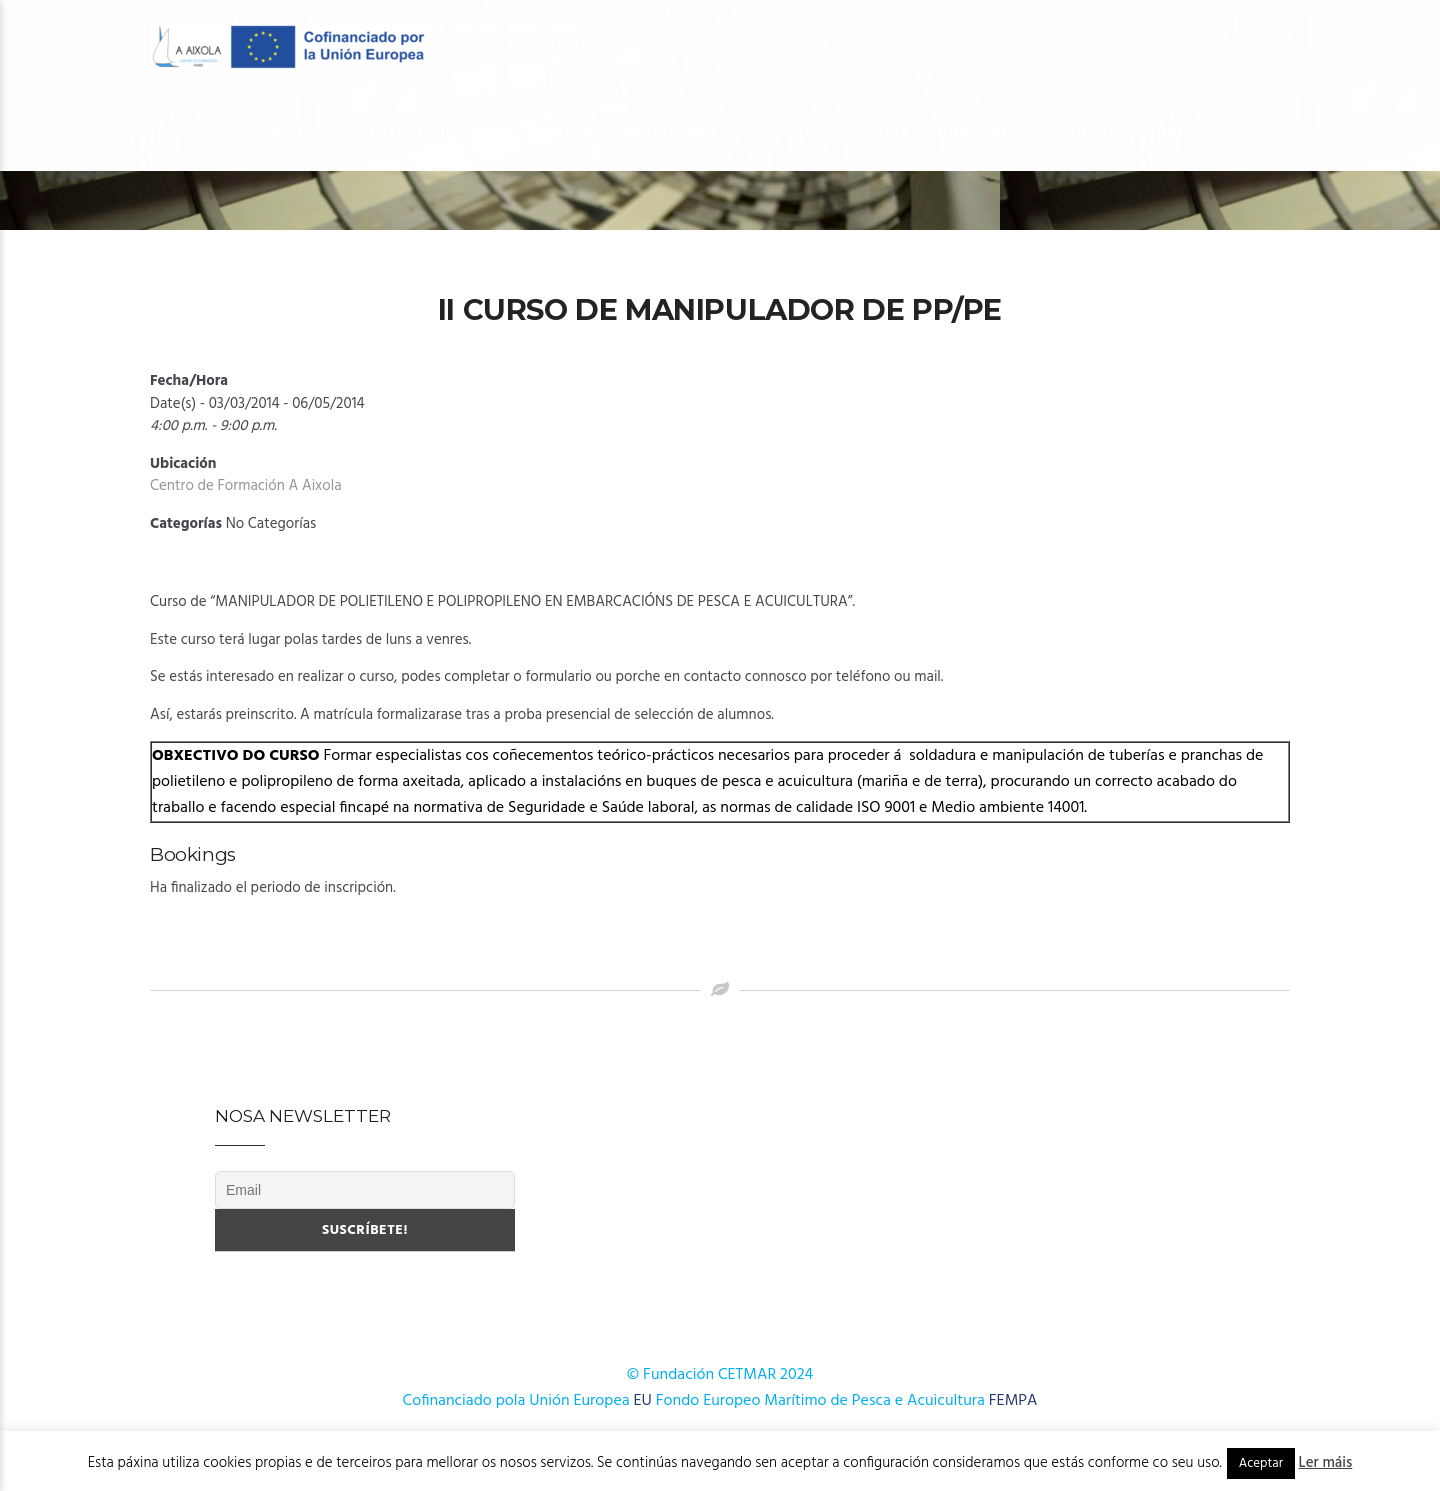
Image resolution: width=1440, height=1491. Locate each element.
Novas (1102, 131)
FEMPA (1013, 1401)
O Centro (254, 131)
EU (643, 1401)
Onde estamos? (1216, 131)
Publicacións (993, 131)
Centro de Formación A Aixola (246, 486)
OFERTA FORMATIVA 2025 (627, 131)
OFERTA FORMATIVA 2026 (421, 131)
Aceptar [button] (1261, 1463)
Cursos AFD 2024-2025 (827, 131)
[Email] (365, 1190)
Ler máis (1326, 1463)
